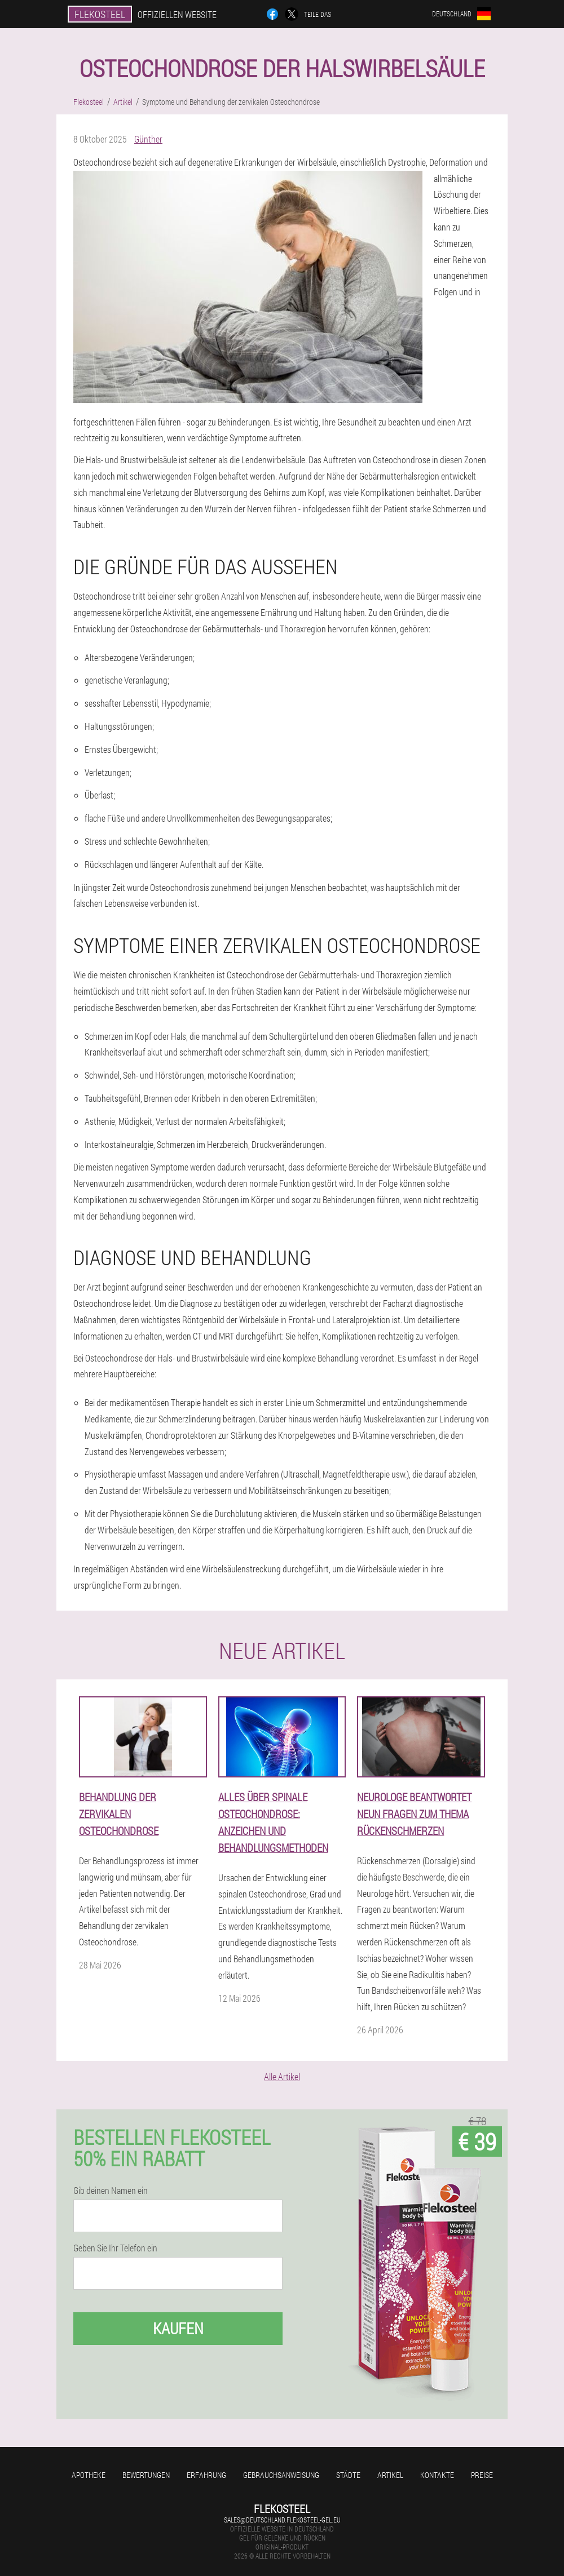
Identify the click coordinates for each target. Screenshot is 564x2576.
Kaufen (178, 2328)
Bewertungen (146, 2474)
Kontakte (437, 2474)
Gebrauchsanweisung (281, 2474)
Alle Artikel (282, 2076)
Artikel (390, 2474)
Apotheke (88, 2474)
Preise (482, 2474)
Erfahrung (206, 2474)
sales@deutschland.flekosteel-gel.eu (282, 2519)
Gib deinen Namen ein (110, 2190)
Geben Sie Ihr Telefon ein (115, 2248)
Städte (348, 2474)
